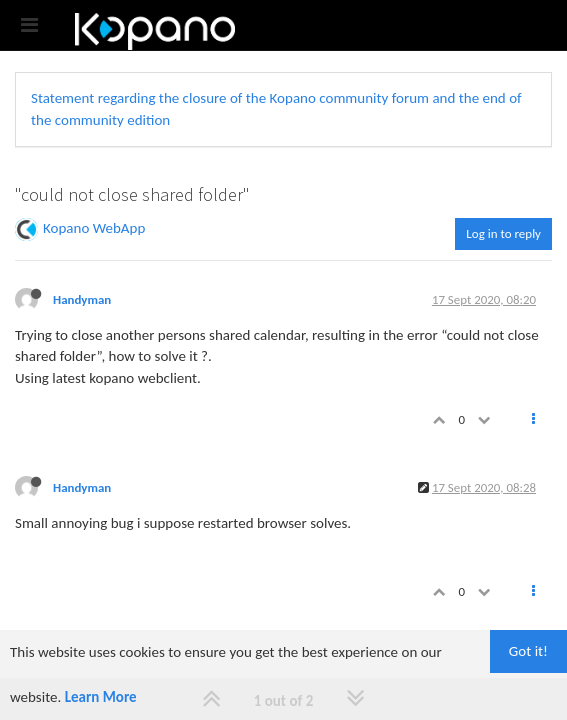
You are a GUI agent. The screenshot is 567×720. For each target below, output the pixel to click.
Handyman (82, 299)
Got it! (528, 651)
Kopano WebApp (94, 228)
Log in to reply (503, 233)
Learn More (101, 697)
